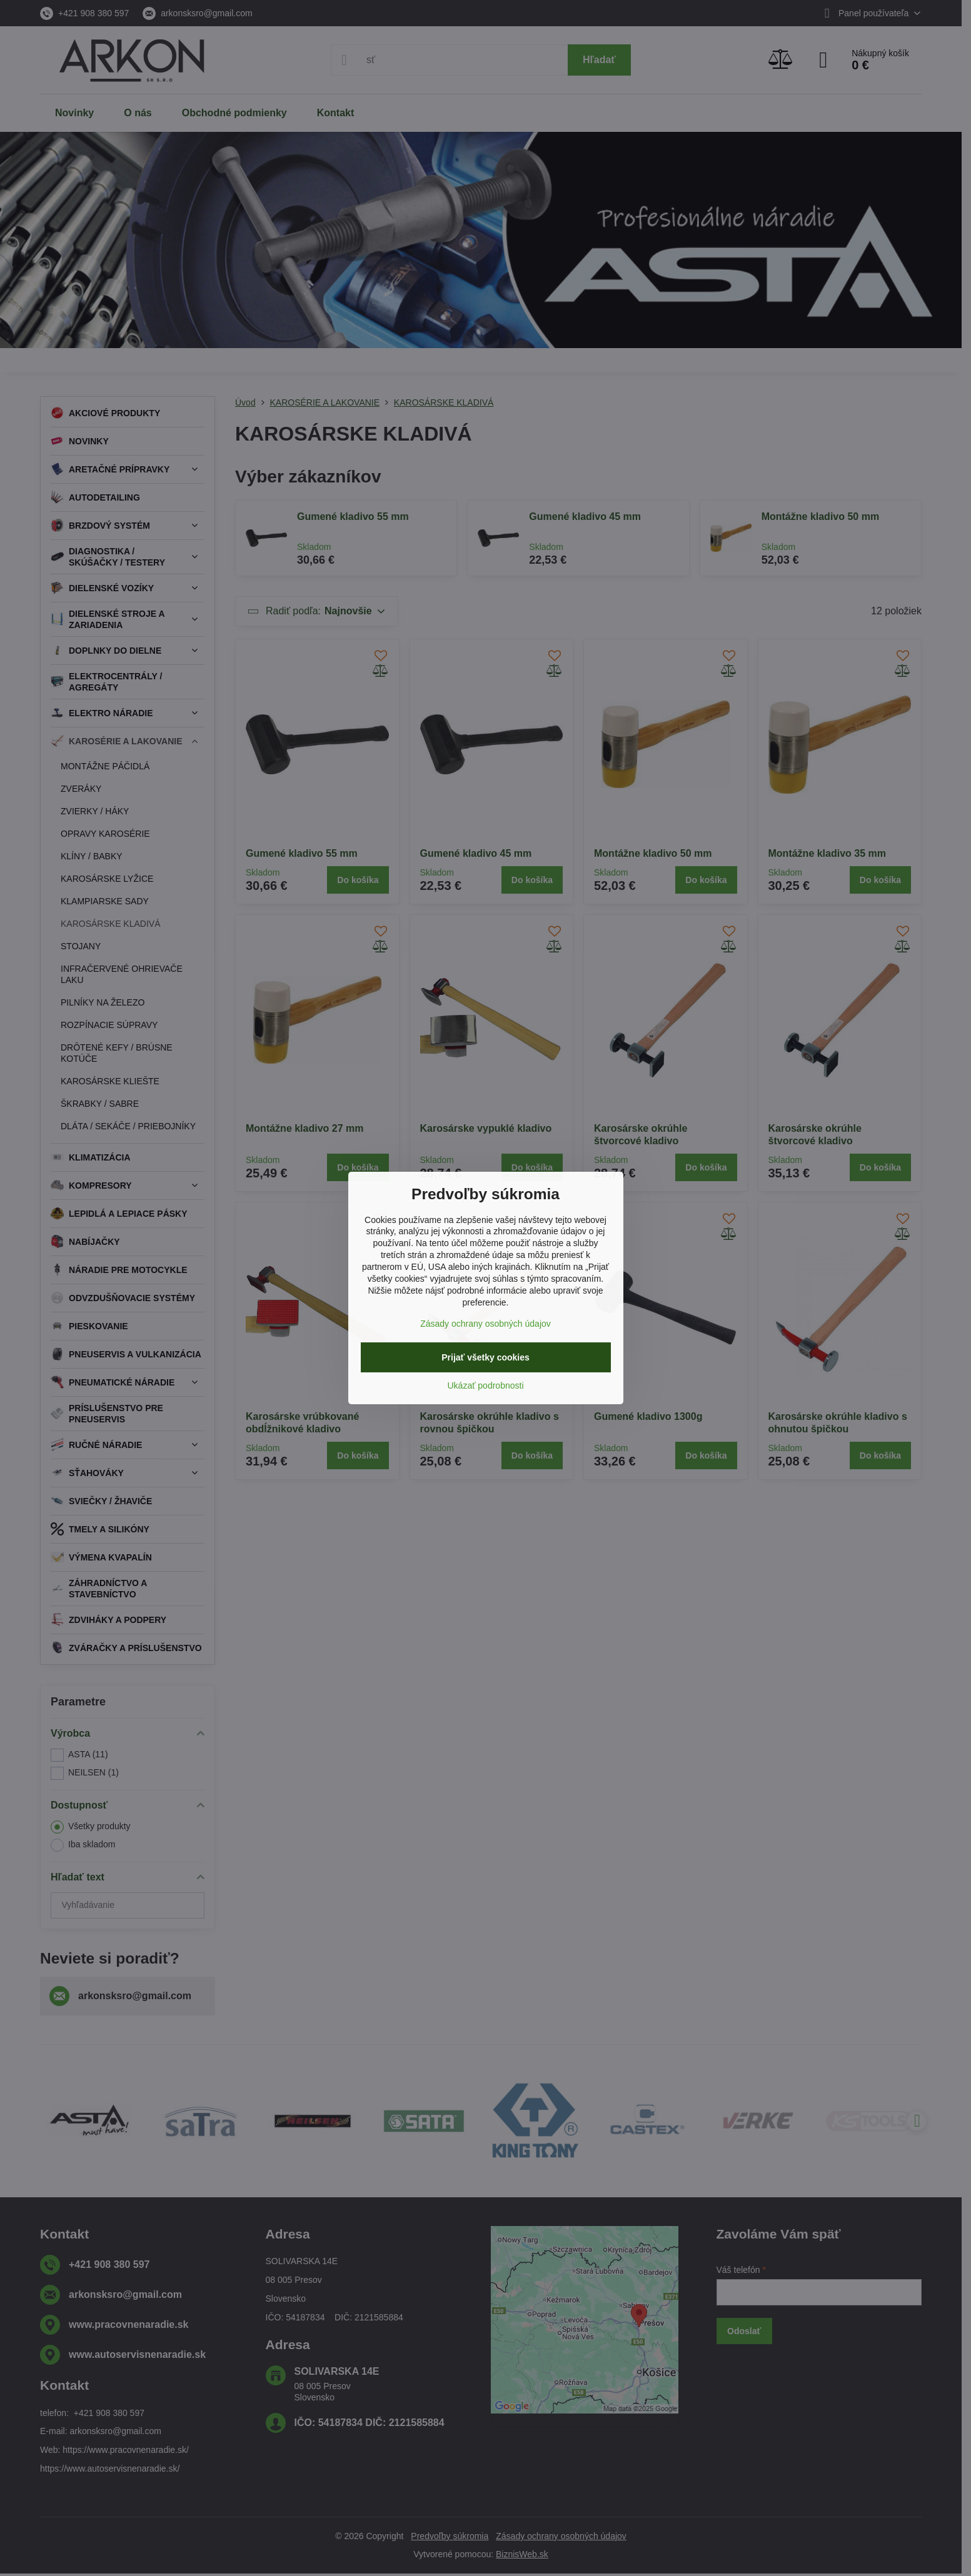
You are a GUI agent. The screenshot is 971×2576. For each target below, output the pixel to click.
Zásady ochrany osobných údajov (485, 1324)
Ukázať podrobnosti (486, 1385)
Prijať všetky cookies (485, 1357)
